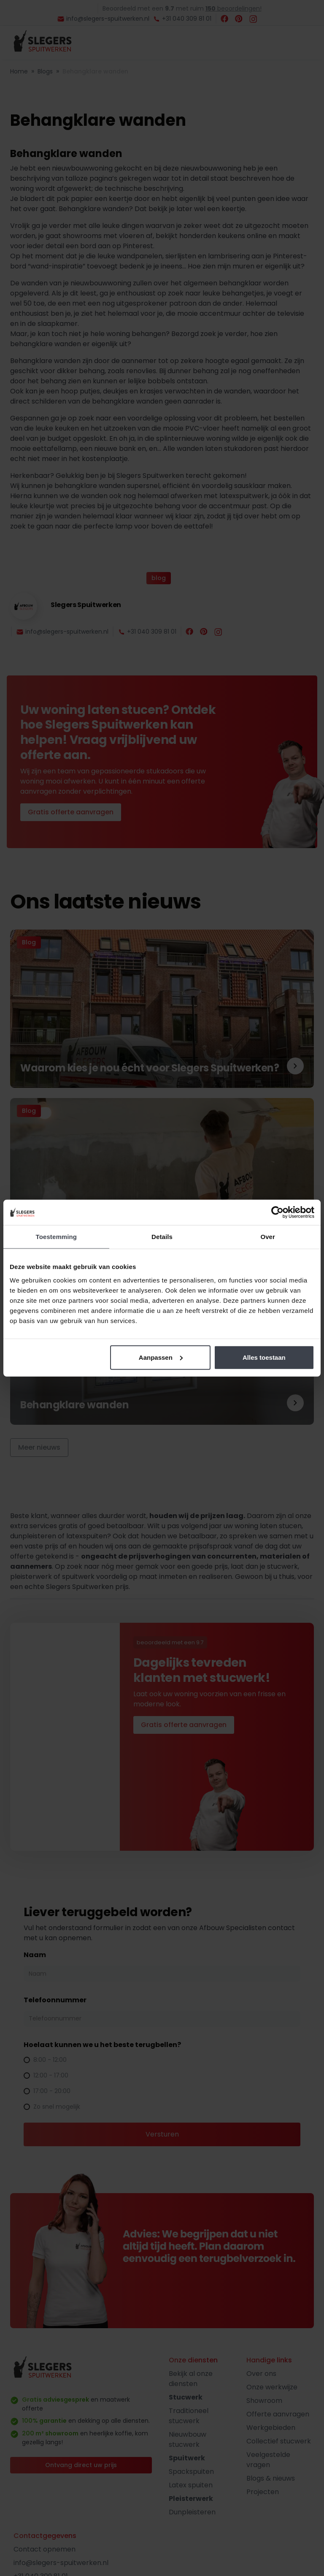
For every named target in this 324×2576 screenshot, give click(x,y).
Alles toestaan (264, 1357)
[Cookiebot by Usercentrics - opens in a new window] (277, 1212)
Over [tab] (267, 1236)
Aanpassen (161, 1357)
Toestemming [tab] (56, 1236)
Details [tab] (162, 1236)
